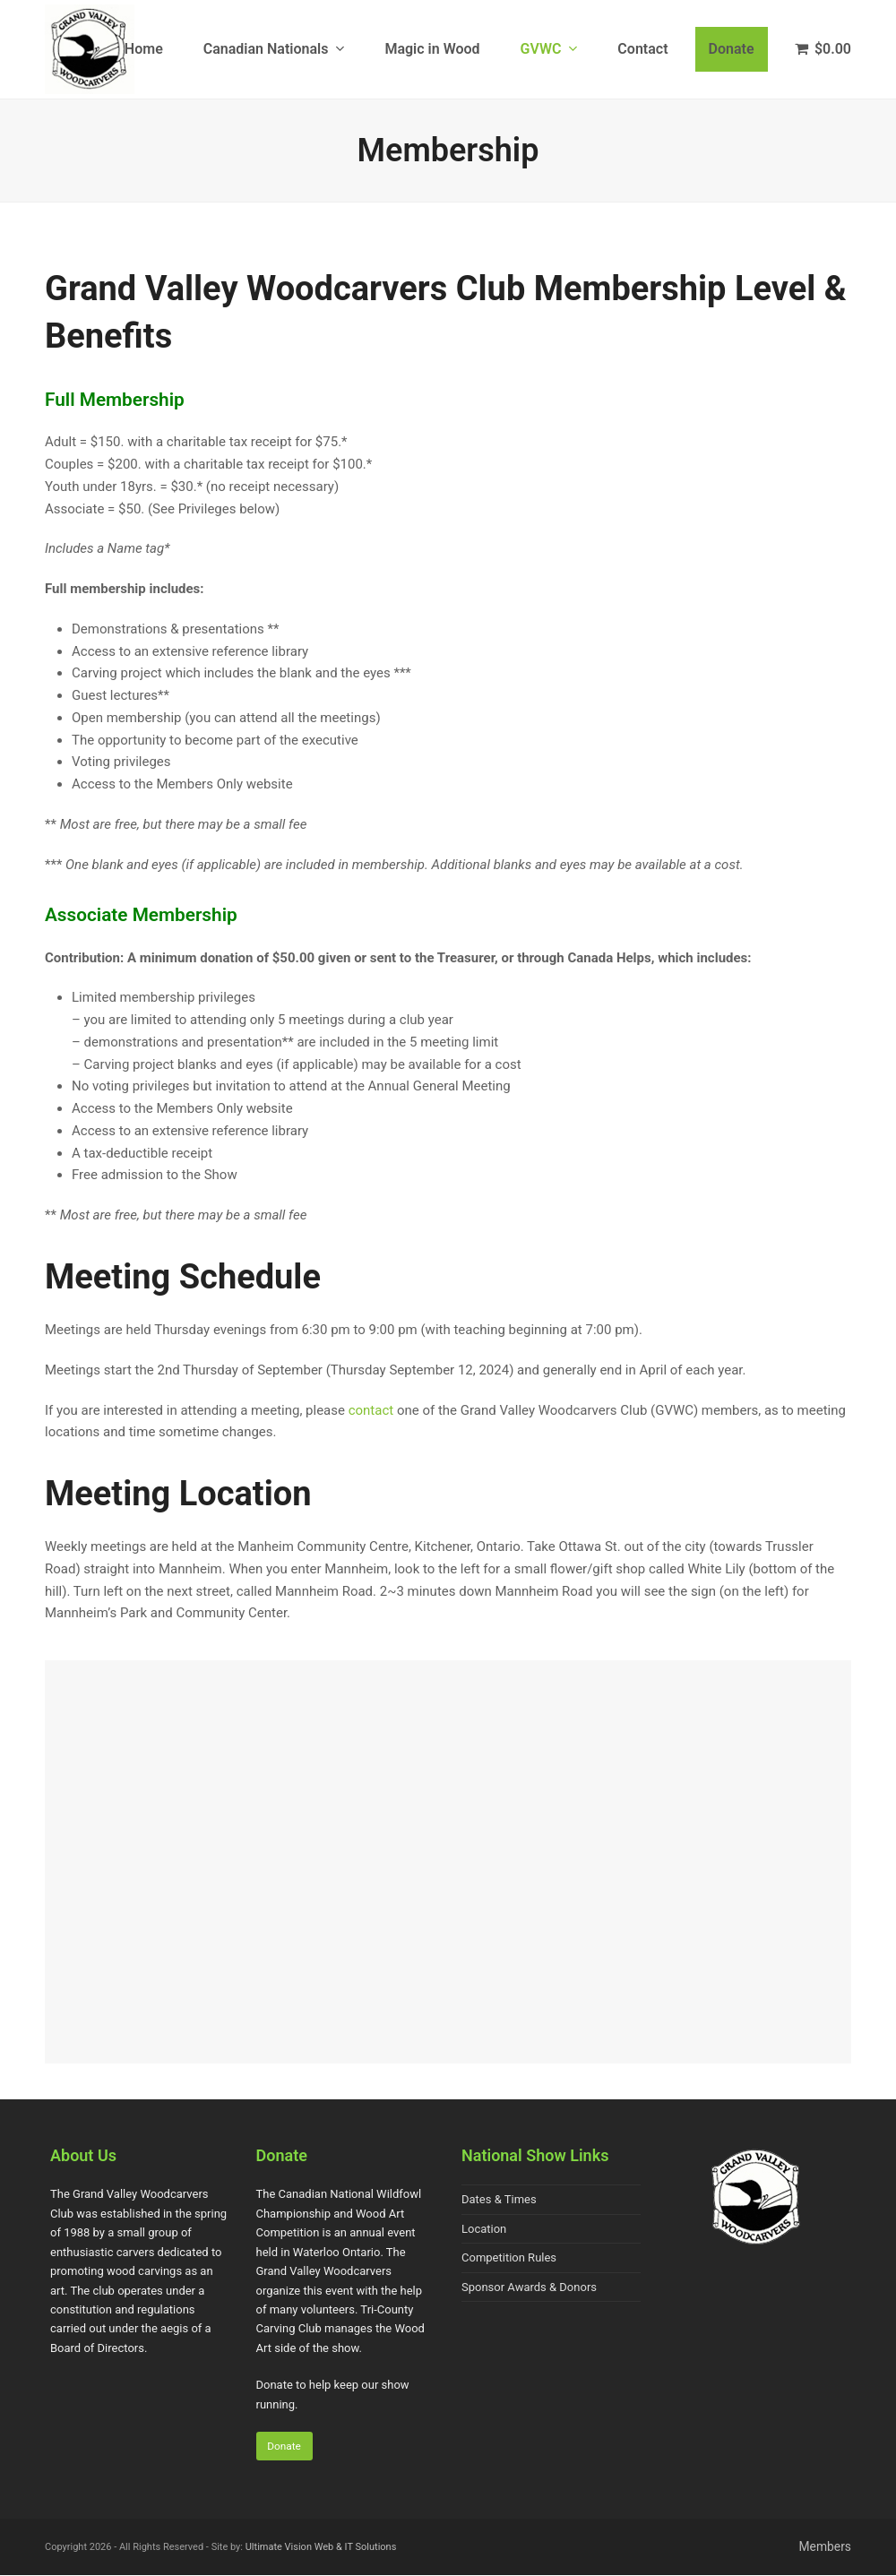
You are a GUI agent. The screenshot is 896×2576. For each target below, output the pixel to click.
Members (825, 2547)
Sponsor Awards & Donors (529, 2287)
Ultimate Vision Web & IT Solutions (321, 2547)
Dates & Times (499, 2199)
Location (483, 2229)
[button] (823, 49)
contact (371, 1410)
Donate (284, 2446)
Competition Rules (508, 2257)
